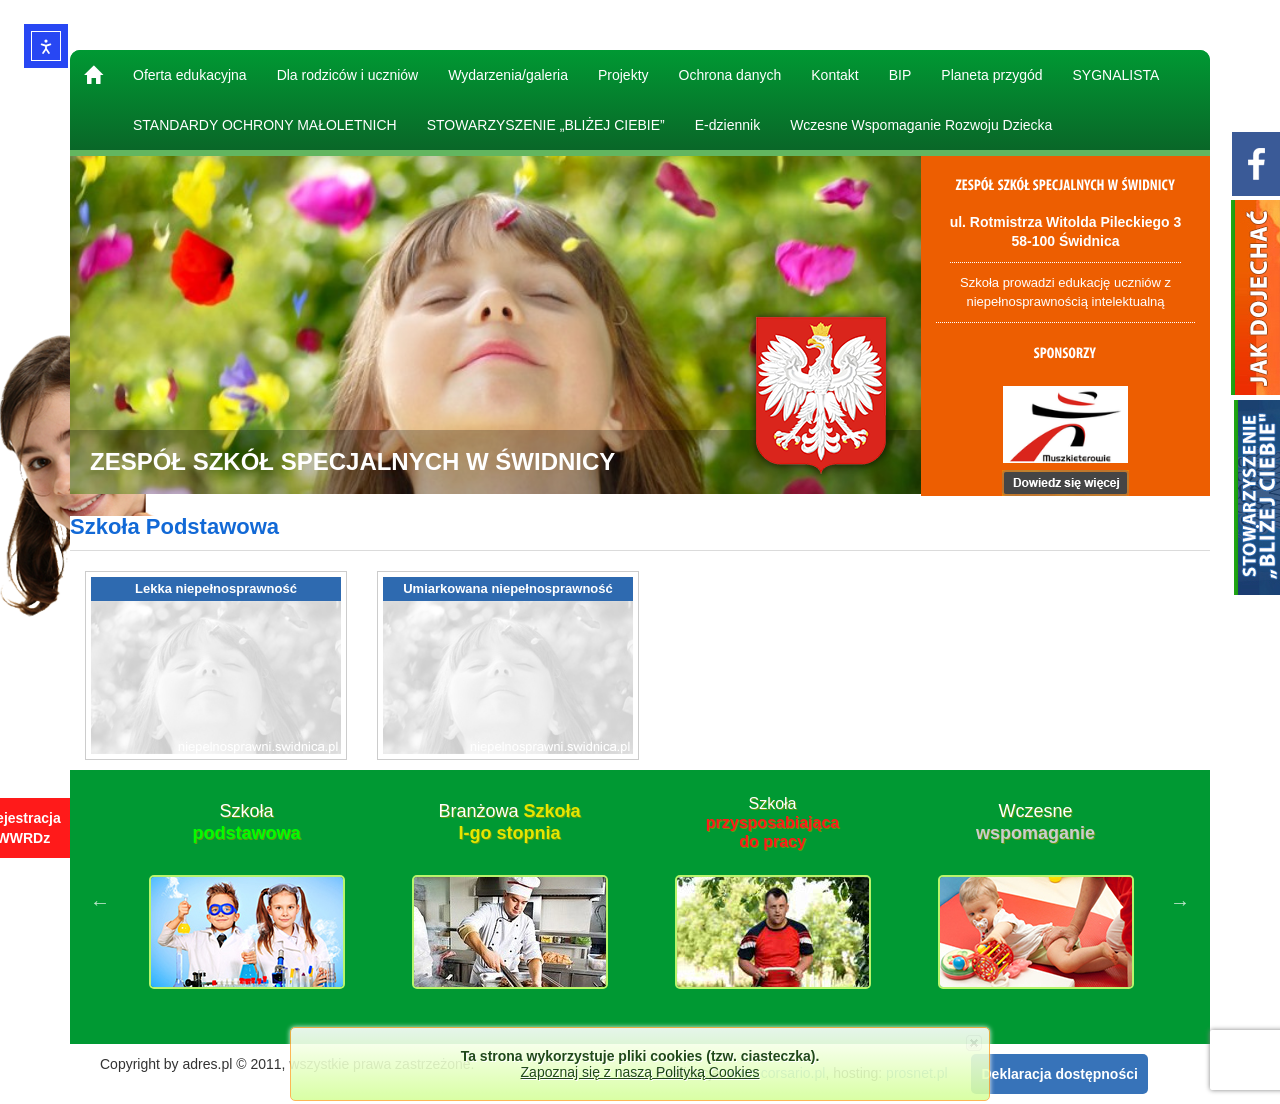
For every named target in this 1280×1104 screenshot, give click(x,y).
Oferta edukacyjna (190, 75)
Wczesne (1035, 822)
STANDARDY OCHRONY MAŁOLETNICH (265, 125)
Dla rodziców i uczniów (348, 75)
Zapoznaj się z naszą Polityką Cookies (640, 1072)
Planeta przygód (991, 75)
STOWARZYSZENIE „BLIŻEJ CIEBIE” (546, 125)
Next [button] (1180, 902)
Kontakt (834, 75)
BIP (900, 75)
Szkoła (246, 822)
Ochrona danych (730, 75)
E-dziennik (727, 125)
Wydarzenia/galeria (508, 75)
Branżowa (509, 822)
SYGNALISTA (1116, 75)
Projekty (623, 75)
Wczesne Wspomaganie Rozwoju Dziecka (921, 125)
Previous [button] (100, 902)
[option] (246, 902)
